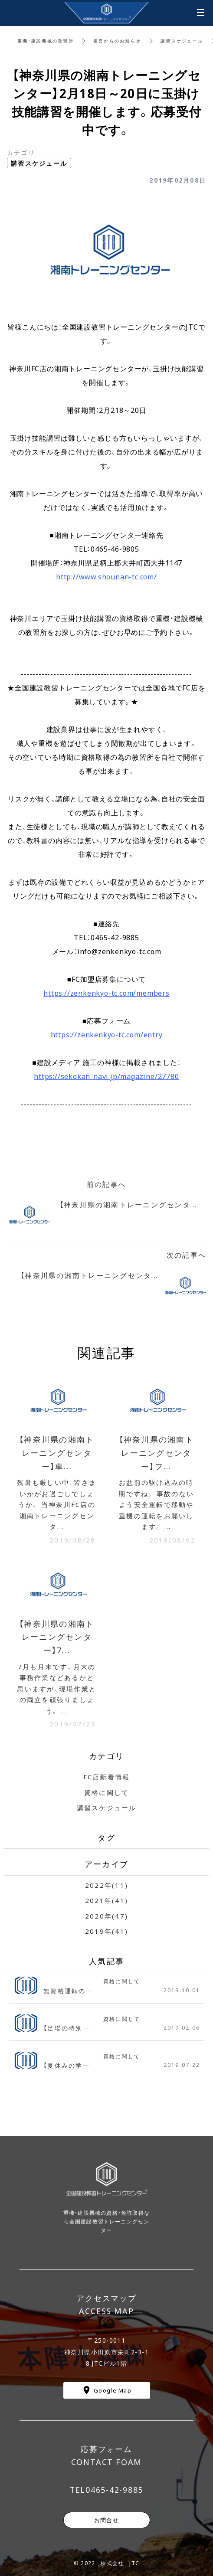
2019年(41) (106, 1931)
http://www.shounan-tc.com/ (106, 576)
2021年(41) (106, 1900)
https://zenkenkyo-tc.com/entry (107, 1034)
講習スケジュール (182, 40)
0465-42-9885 (114, 2489)
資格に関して (106, 1792)
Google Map (112, 2390)
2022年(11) (106, 1885)
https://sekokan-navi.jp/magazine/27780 (106, 1076)
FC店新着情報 (106, 1777)
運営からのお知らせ (117, 40)
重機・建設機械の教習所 (45, 40)
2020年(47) (106, 1916)
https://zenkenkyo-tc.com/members (106, 992)
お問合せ (106, 2520)
